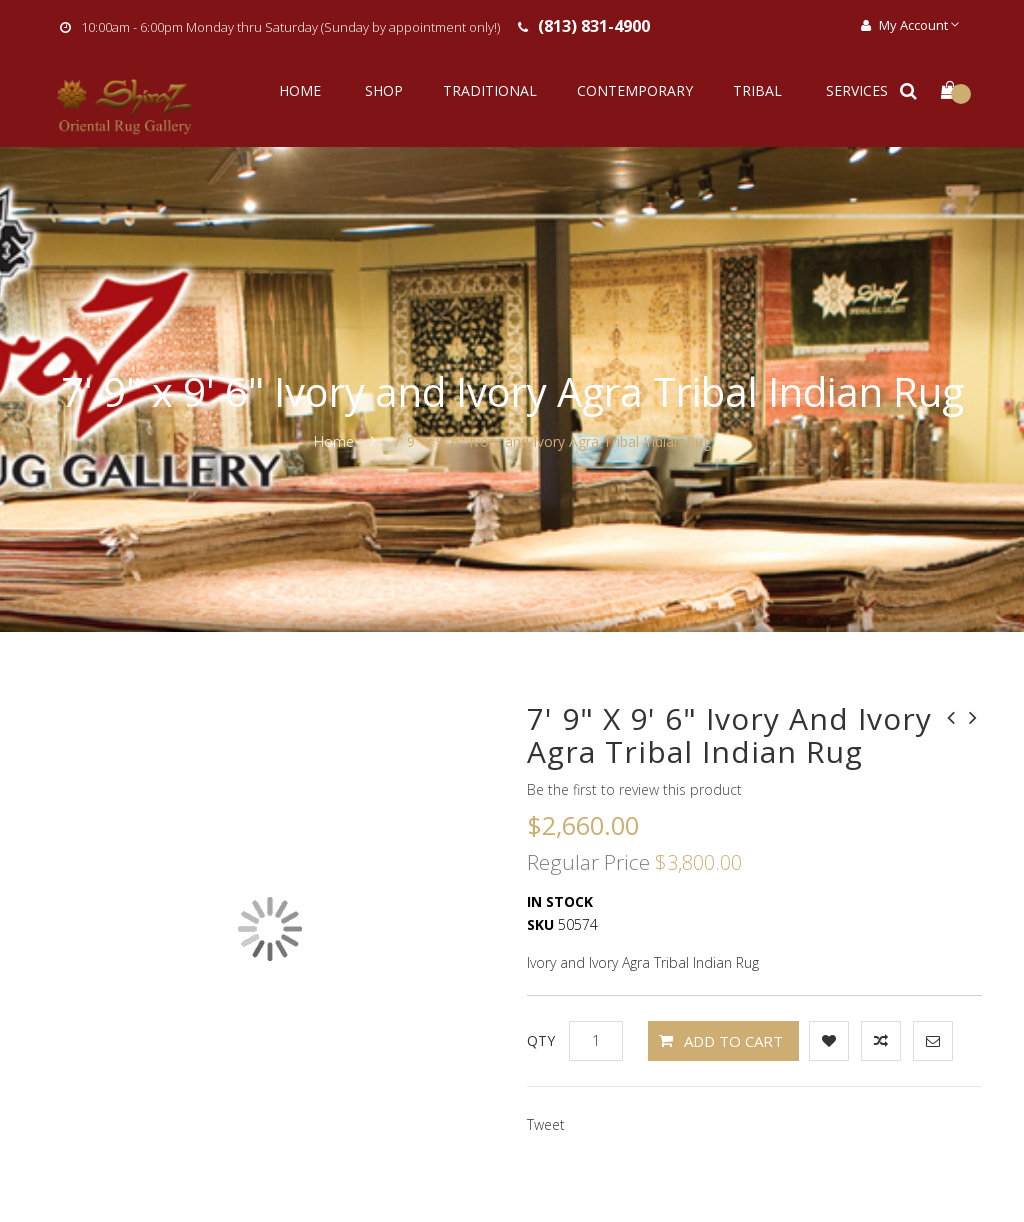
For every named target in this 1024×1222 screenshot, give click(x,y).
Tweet (546, 1124)
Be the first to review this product (634, 789)
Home (336, 441)
